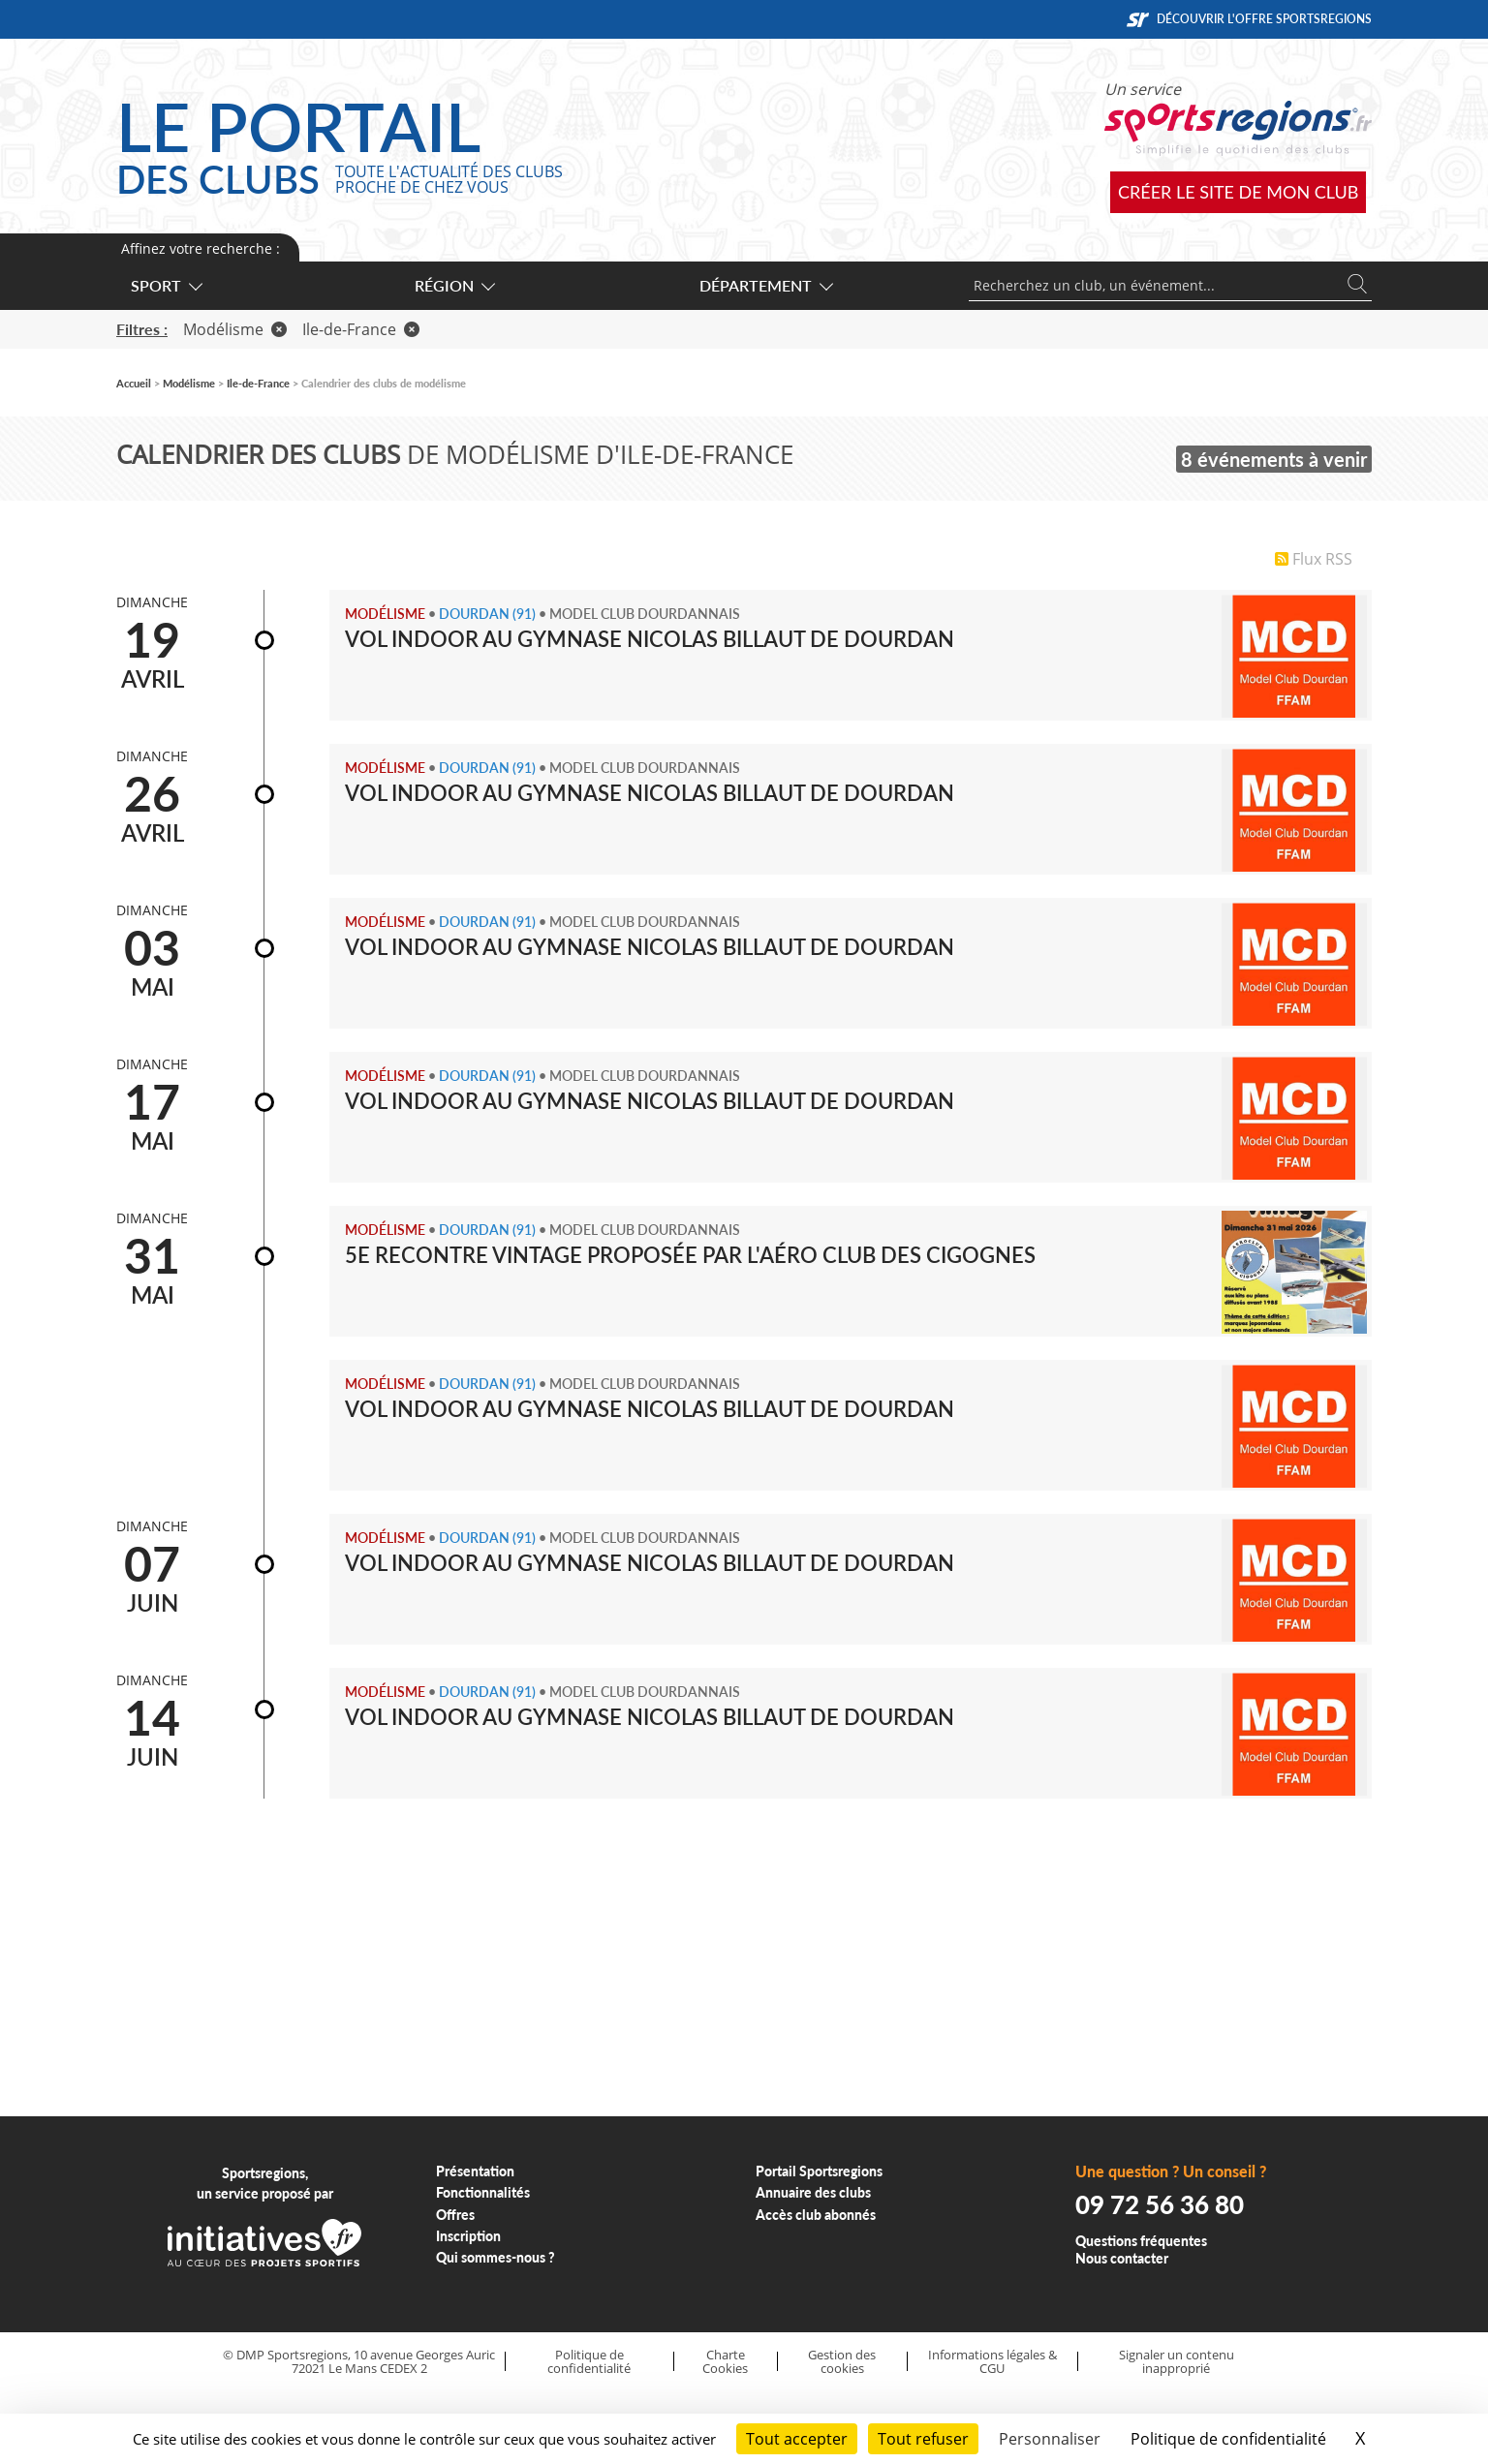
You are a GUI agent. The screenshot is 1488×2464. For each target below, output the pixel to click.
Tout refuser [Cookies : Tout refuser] (923, 2438)
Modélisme (235, 329)
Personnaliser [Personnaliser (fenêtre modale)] (1049, 2438)
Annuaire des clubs (813, 2192)
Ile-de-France (360, 329)
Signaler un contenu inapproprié (1176, 2362)
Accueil (133, 383)
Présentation (475, 2171)
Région (454, 285)
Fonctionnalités (483, 2192)
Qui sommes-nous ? (495, 2257)
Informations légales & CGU (992, 2362)
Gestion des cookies (842, 2362)
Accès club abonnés (816, 2214)
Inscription (468, 2236)
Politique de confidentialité (589, 2362)
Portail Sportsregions (819, 2171)
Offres (455, 2214)
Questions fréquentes (1141, 2241)
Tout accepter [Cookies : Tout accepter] (797, 2438)
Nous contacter (1121, 2258)
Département (765, 285)
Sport (166, 285)
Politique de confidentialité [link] (1228, 2438)
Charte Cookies (725, 2362)
